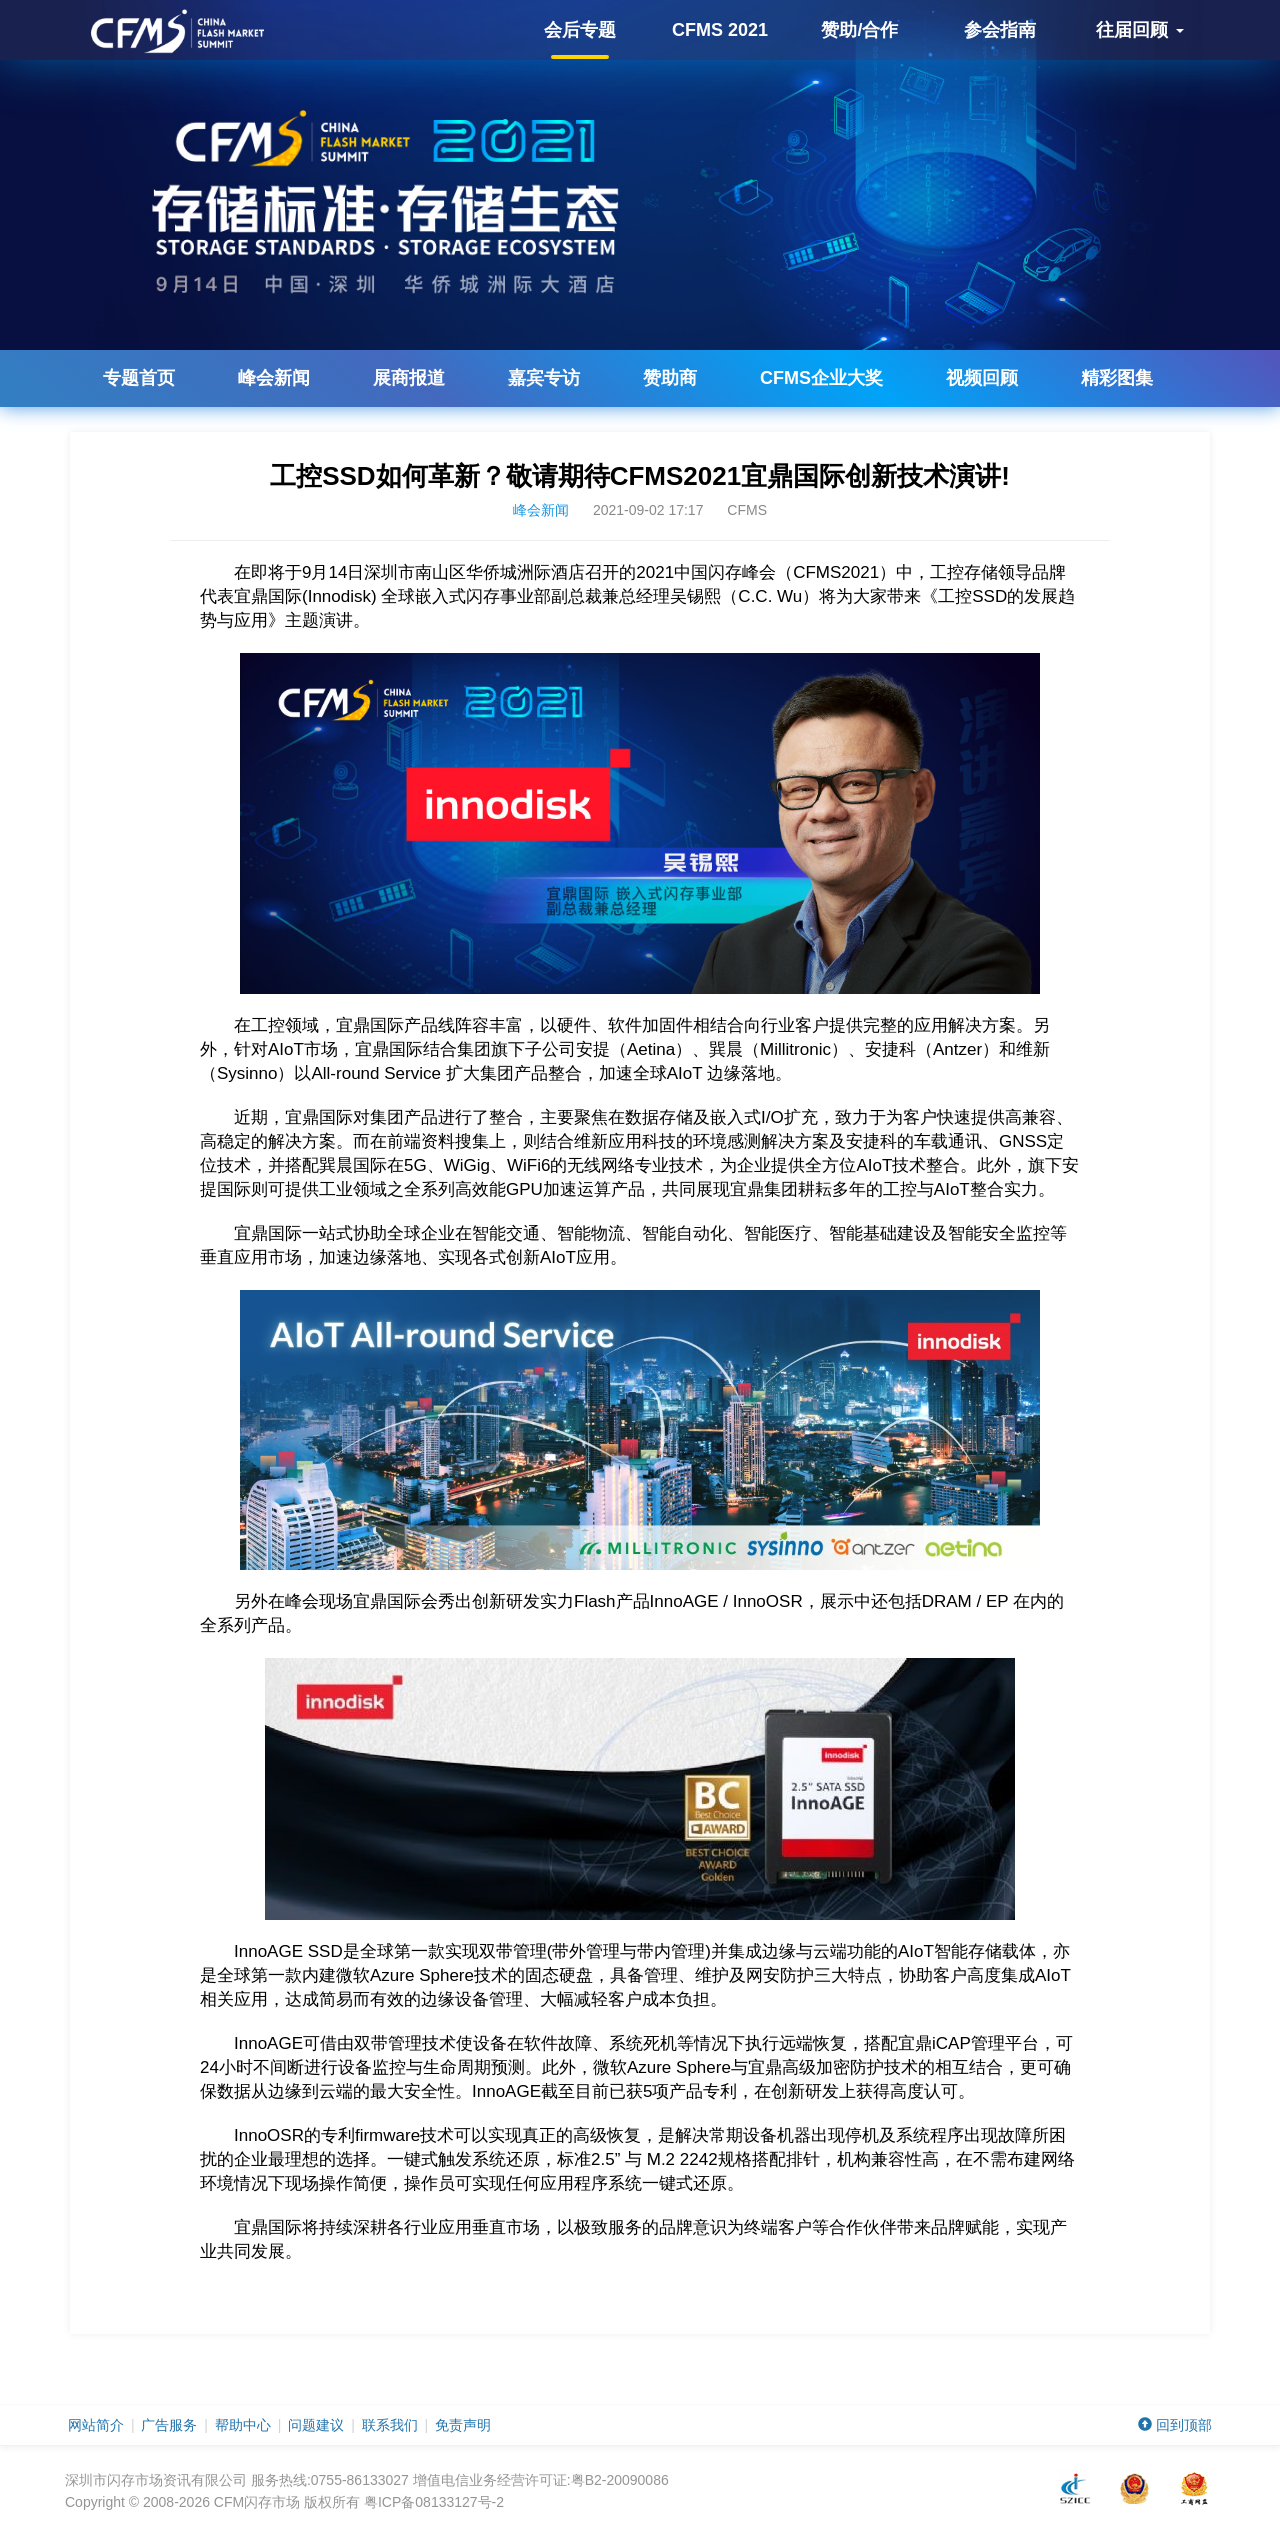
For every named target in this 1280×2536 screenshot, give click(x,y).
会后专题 (580, 39)
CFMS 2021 (720, 30)
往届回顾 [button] (1139, 30)
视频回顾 (982, 378)
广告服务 (169, 2425)
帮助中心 (243, 2425)
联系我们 (390, 2425)
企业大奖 (821, 378)
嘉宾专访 (544, 378)
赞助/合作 (859, 30)
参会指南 (1000, 30)
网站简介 (96, 2425)
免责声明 (463, 2425)
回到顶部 (1175, 2425)
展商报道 (409, 378)
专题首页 (139, 378)
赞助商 (670, 378)
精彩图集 (1117, 378)
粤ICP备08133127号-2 (434, 2502)
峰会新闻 (274, 378)
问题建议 (316, 2425)
